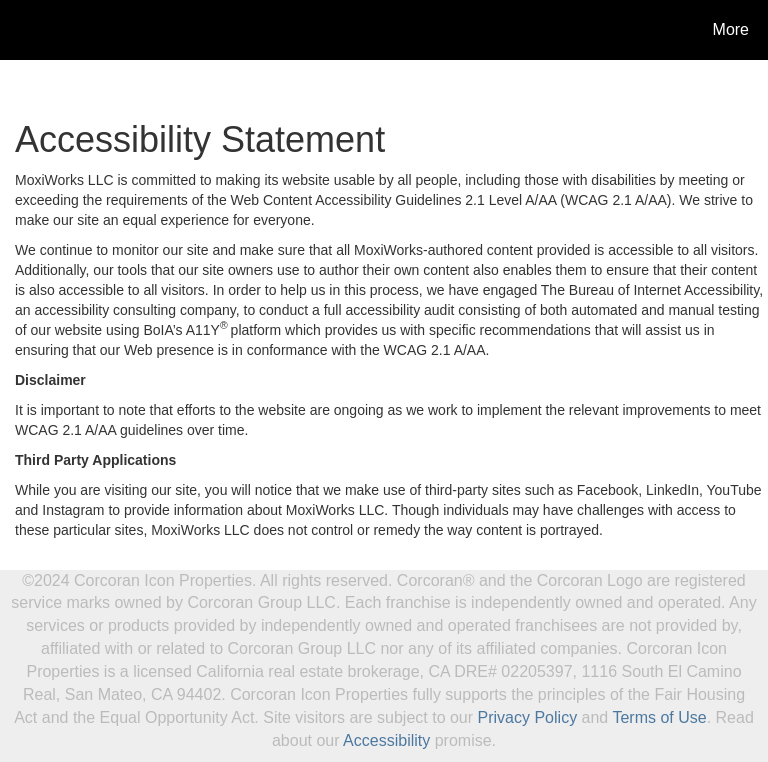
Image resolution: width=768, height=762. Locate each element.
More (731, 29)
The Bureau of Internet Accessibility (650, 290)
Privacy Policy (528, 717)
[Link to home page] (19, 30)
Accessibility (386, 740)
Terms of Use (659, 717)
